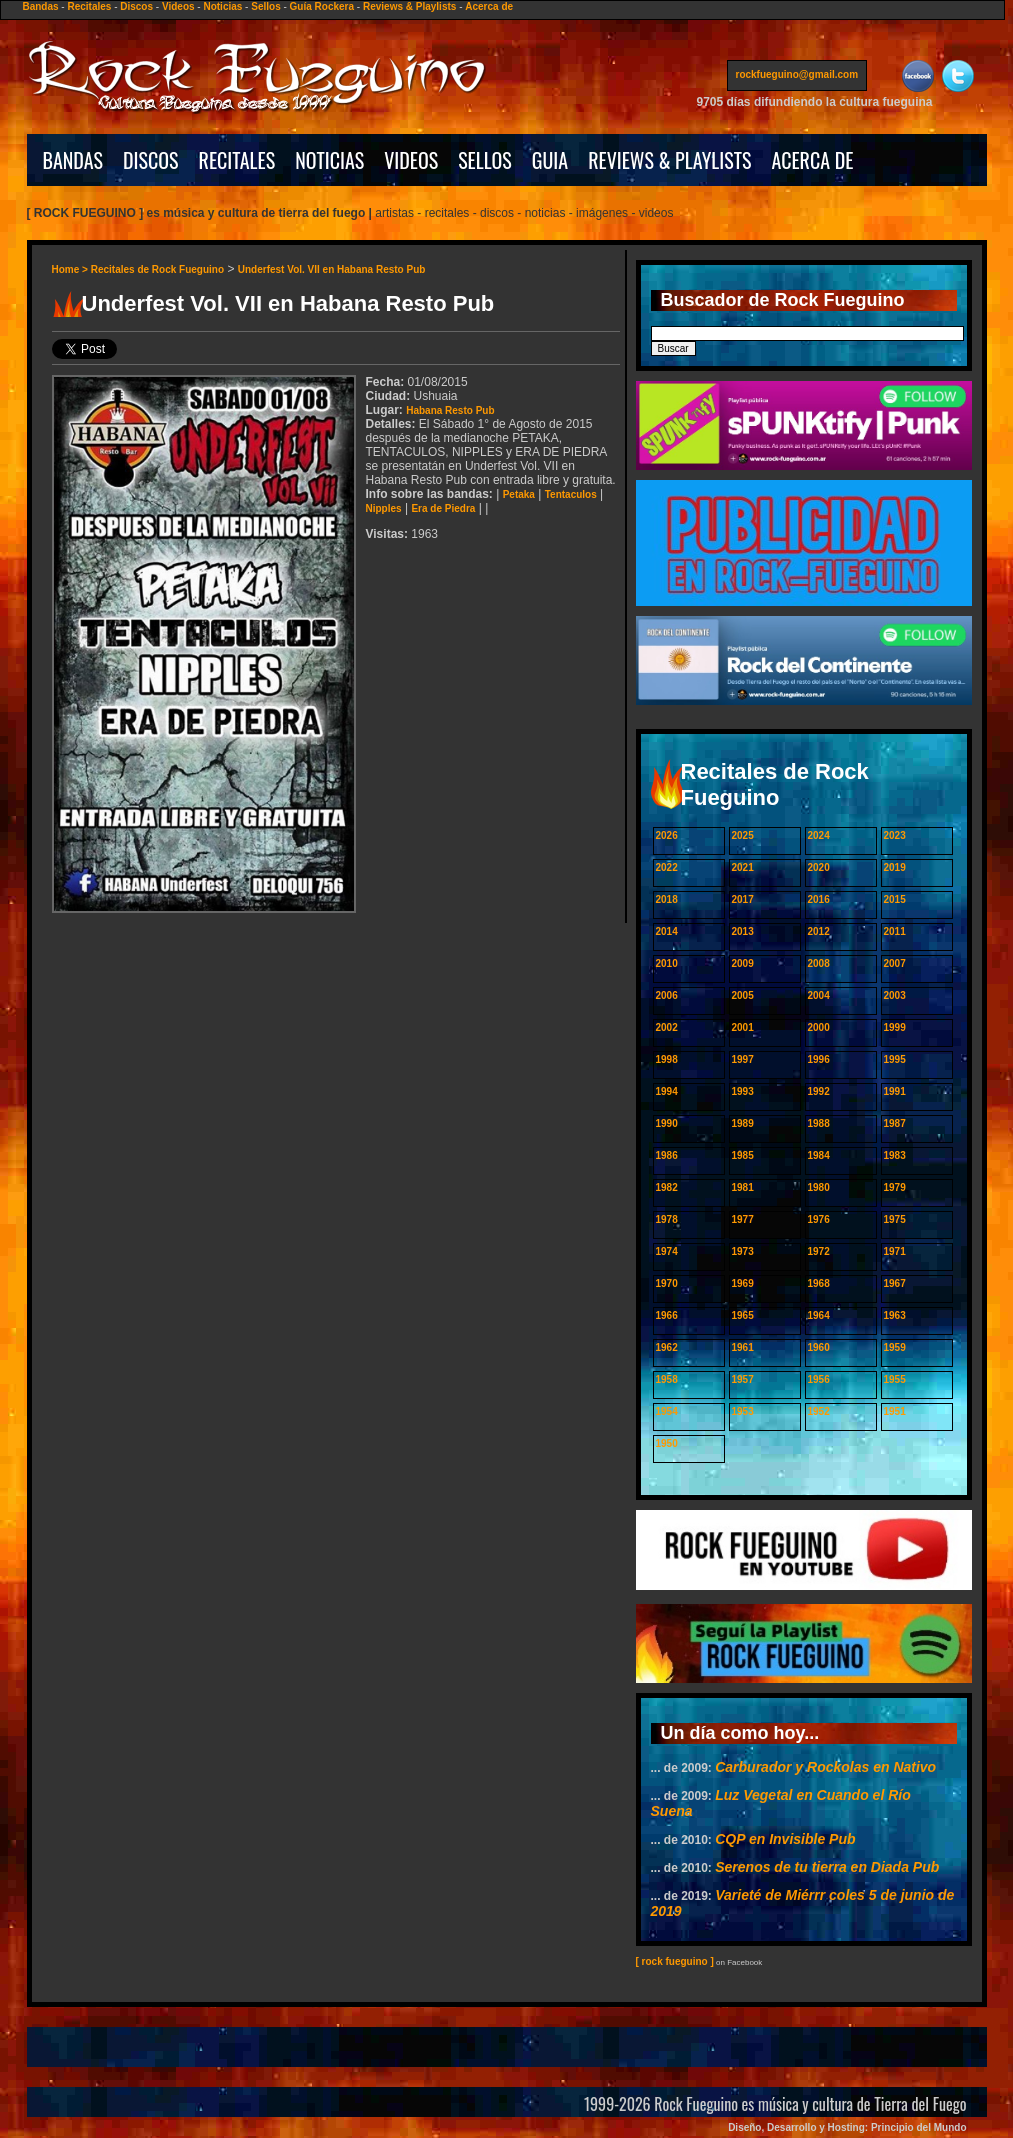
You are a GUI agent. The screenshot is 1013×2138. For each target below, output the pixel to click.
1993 (743, 1091)
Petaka (519, 494)
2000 (819, 1027)
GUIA (550, 160)
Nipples (384, 508)
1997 (743, 1059)
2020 (819, 867)
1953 (743, 1411)
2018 (667, 899)
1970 (667, 1283)
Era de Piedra (443, 508)
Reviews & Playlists (409, 6)
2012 (819, 931)
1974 (667, 1251)
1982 (667, 1187)
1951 (895, 1411)
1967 (895, 1283)
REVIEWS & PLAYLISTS (669, 160)
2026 (667, 835)
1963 (895, 1315)
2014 (667, 931)
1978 (667, 1219)
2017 (743, 899)
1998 (667, 1059)
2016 (819, 899)
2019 (895, 867)
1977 (743, 1219)
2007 (895, 963)
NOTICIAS (329, 160)
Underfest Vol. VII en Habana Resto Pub (332, 269)
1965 (743, 1315)
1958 (667, 1379)
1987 (895, 1123)
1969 (743, 1283)
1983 (895, 1155)
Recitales (89, 6)
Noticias (222, 6)
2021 (743, 867)
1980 (819, 1187)
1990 (667, 1123)
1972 (819, 1251)
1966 (667, 1315)
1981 (743, 1187)
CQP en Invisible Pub (785, 1839)
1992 (819, 1091)
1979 (895, 1187)
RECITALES (237, 160)
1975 (895, 1219)
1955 (895, 1379)
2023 (895, 835)
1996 (819, 1059)
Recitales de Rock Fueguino (157, 269)
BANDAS (73, 160)
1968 (819, 1283)
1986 (667, 1155)
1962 (667, 1347)
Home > (71, 269)
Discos (136, 6)
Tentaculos (571, 494)
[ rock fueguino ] (675, 1961)
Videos (178, 6)
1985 (743, 1155)
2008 (819, 963)
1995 (895, 1059)
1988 (819, 1123)
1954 (667, 1411)
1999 (895, 1027)
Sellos (265, 6)
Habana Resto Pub (450, 410)
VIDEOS (411, 160)
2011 (895, 931)
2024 (819, 835)
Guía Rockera (322, 6)
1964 (819, 1315)
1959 (895, 1347)
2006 (667, 995)
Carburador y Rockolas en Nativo (825, 1767)
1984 (819, 1155)
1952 (819, 1411)
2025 (743, 835)
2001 (743, 1027)
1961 (743, 1347)
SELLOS (485, 160)
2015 (895, 899)
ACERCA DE (812, 160)
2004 (819, 995)
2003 (895, 995)
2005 (743, 995)
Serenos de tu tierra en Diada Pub (827, 1867)
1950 (667, 1443)
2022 (667, 867)
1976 (819, 1219)
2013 (743, 931)
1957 (743, 1379)
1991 (895, 1091)
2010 (667, 963)
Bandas (40, 6)
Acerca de (489, 6)
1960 (819, 1347)
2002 (667, 1027)
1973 (743, 1251)
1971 (895, 1251)
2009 (743, 963)
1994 (667, 1091)
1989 (743, 1123)
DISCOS (151, 160)
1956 (819, 1379)
